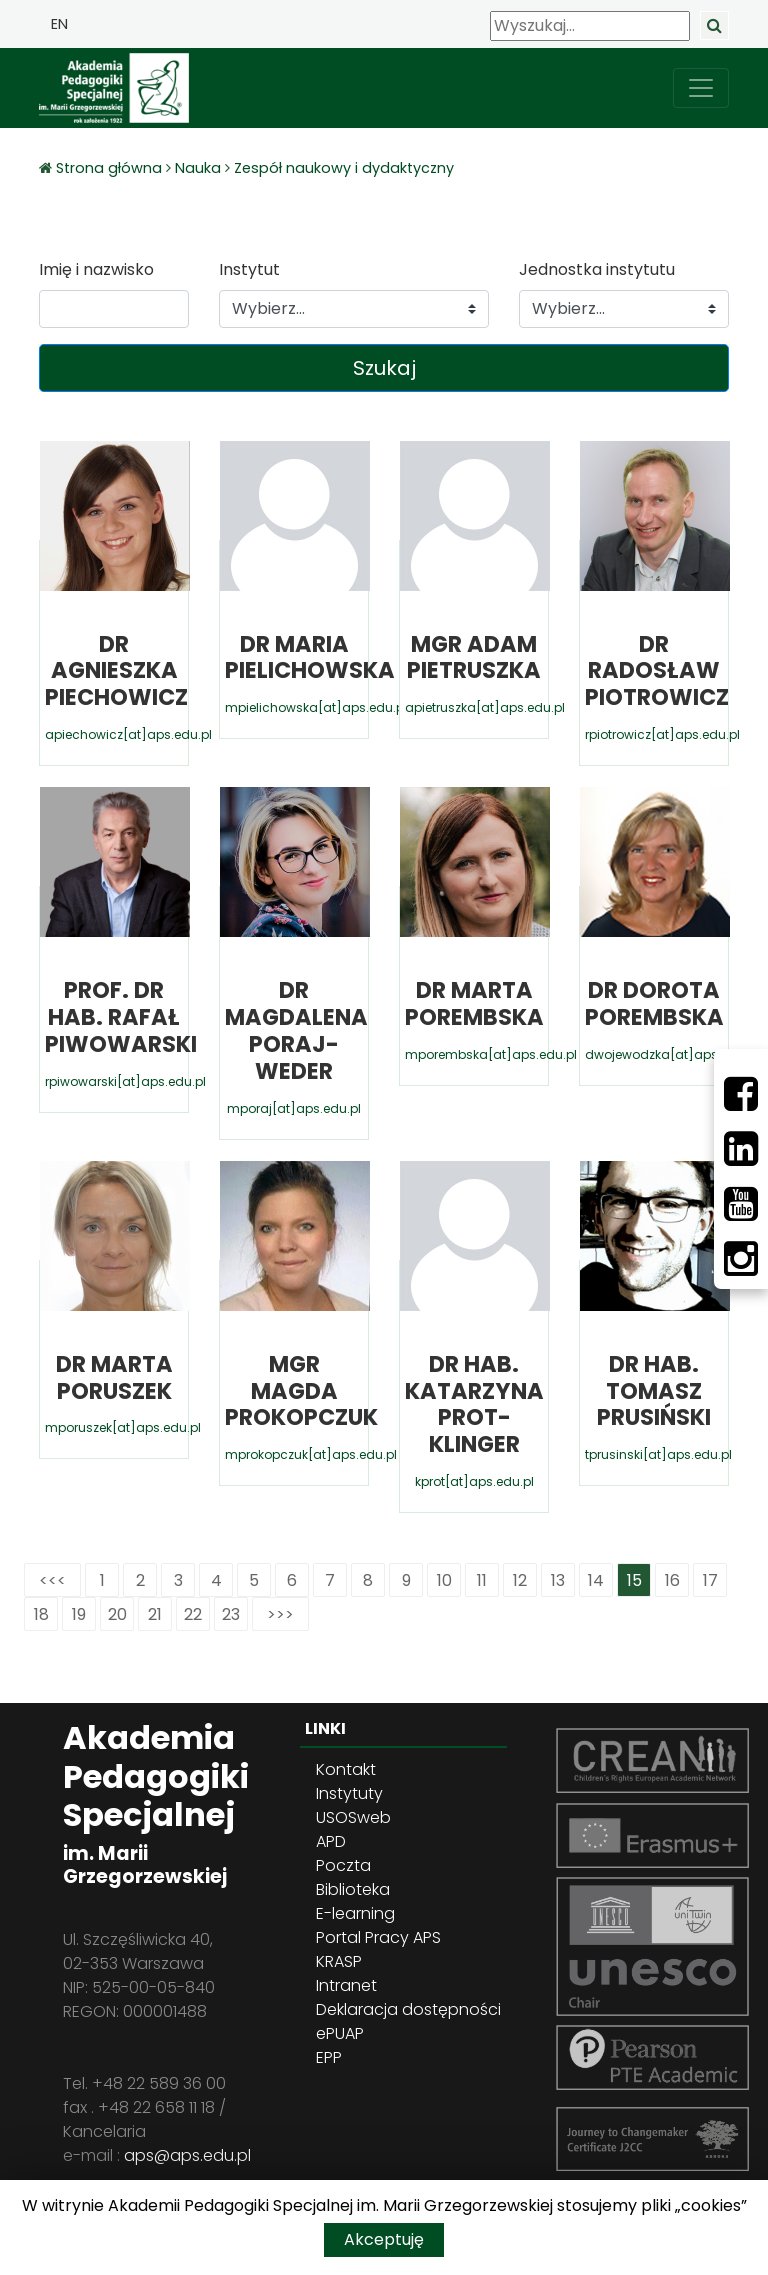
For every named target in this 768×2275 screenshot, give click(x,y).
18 (41, 1614)
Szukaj (384, 368)
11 (482, 1580)
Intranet (346, 1985)
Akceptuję (384, 2239)
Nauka (198, 168)
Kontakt (346, 1769)
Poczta (343, 1865)
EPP (329, 2057)
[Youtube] (741, 1204)
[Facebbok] (741, 1094)
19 (79, 1614)
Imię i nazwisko (96, 269)
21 (155, 1614)
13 (558, 1580)
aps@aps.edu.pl (187, 2155)
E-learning (355, 1913)
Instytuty (349, 1793)
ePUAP (340, 2033)
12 (520, 1580)
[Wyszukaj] (590, 26)
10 (444, 1580)
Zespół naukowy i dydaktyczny (344, 168)
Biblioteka (353, 1889)
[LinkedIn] (741, 1149)
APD (331, 1841)
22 (193, 1614)
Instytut (249, 269)
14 (596, 1580)
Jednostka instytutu (597, 269)
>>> (280, 1614)
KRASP (339, 1961)
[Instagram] (741, 1259)
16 (672, 1580)
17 (710, 1580)
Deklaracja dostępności (408, 2009)
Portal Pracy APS (378, 1937)
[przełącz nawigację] (701, 88)
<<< (52, 1580)
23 (231, 1614)
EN (59, 24)
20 (117, 1614)
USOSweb (353, 1817)
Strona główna (111, 168)
